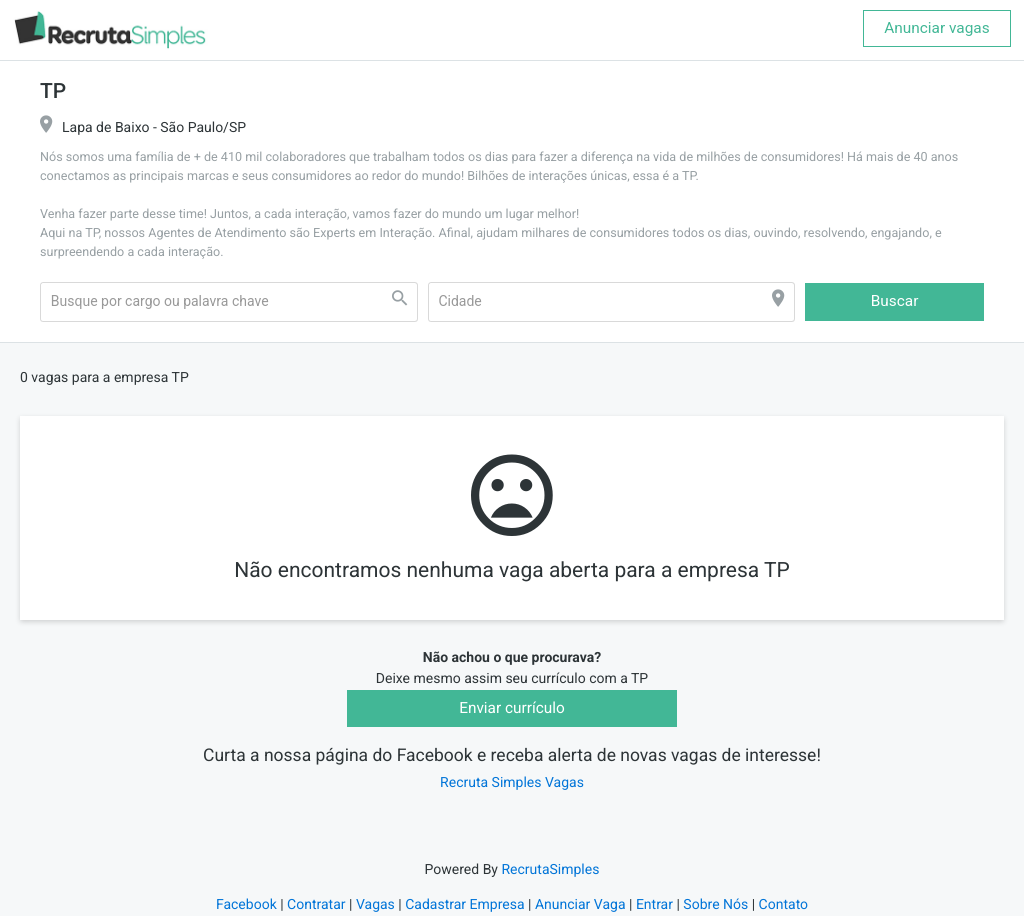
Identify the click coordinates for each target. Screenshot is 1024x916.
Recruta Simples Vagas (512, 783)
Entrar (654, 905)
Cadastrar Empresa (464, 905)
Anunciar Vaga (580, 905)
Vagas (375, 905)
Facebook (246, 905)
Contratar (316, 905)
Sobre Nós (715, 905)
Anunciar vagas (936, 28)
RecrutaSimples (550, 870)
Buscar (895, 301)
